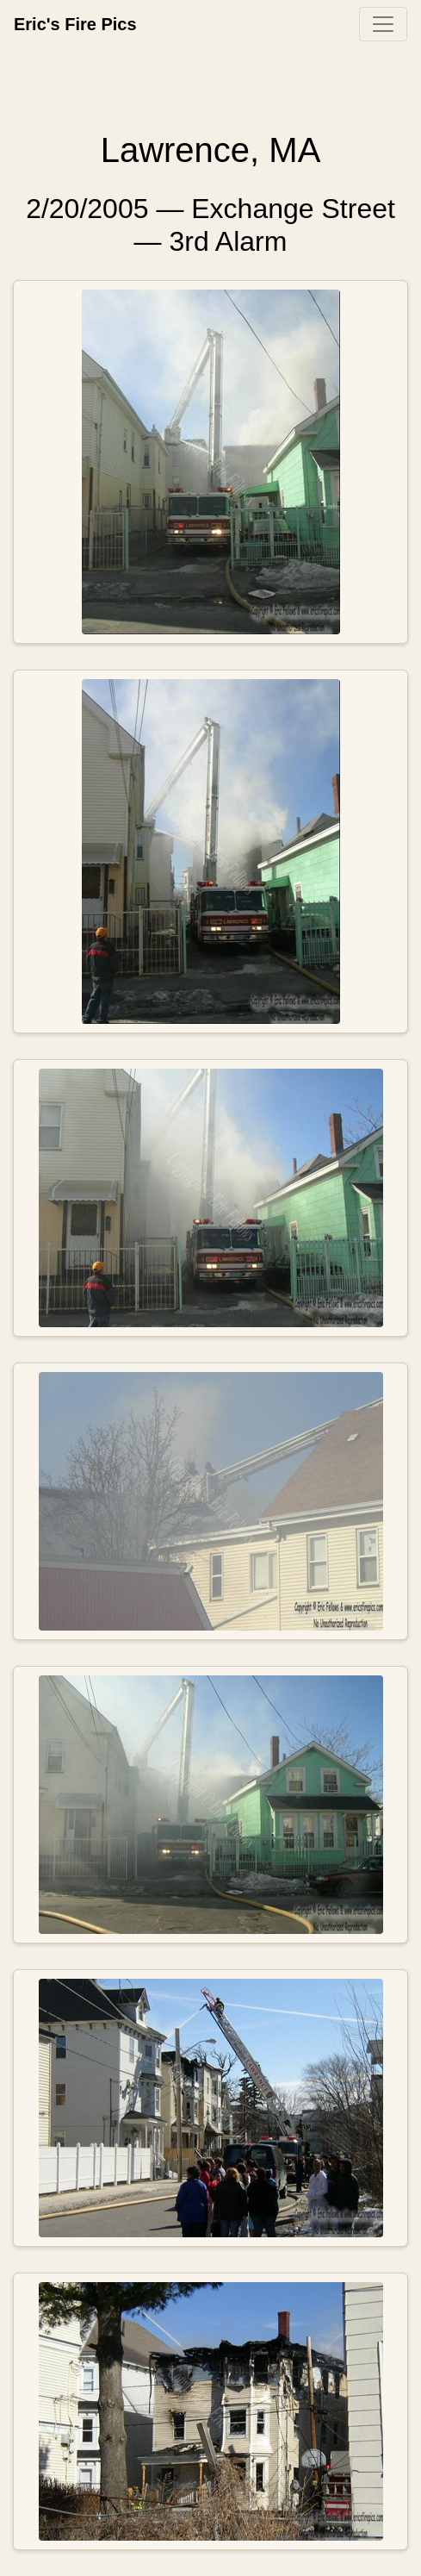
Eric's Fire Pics (75, 24)
